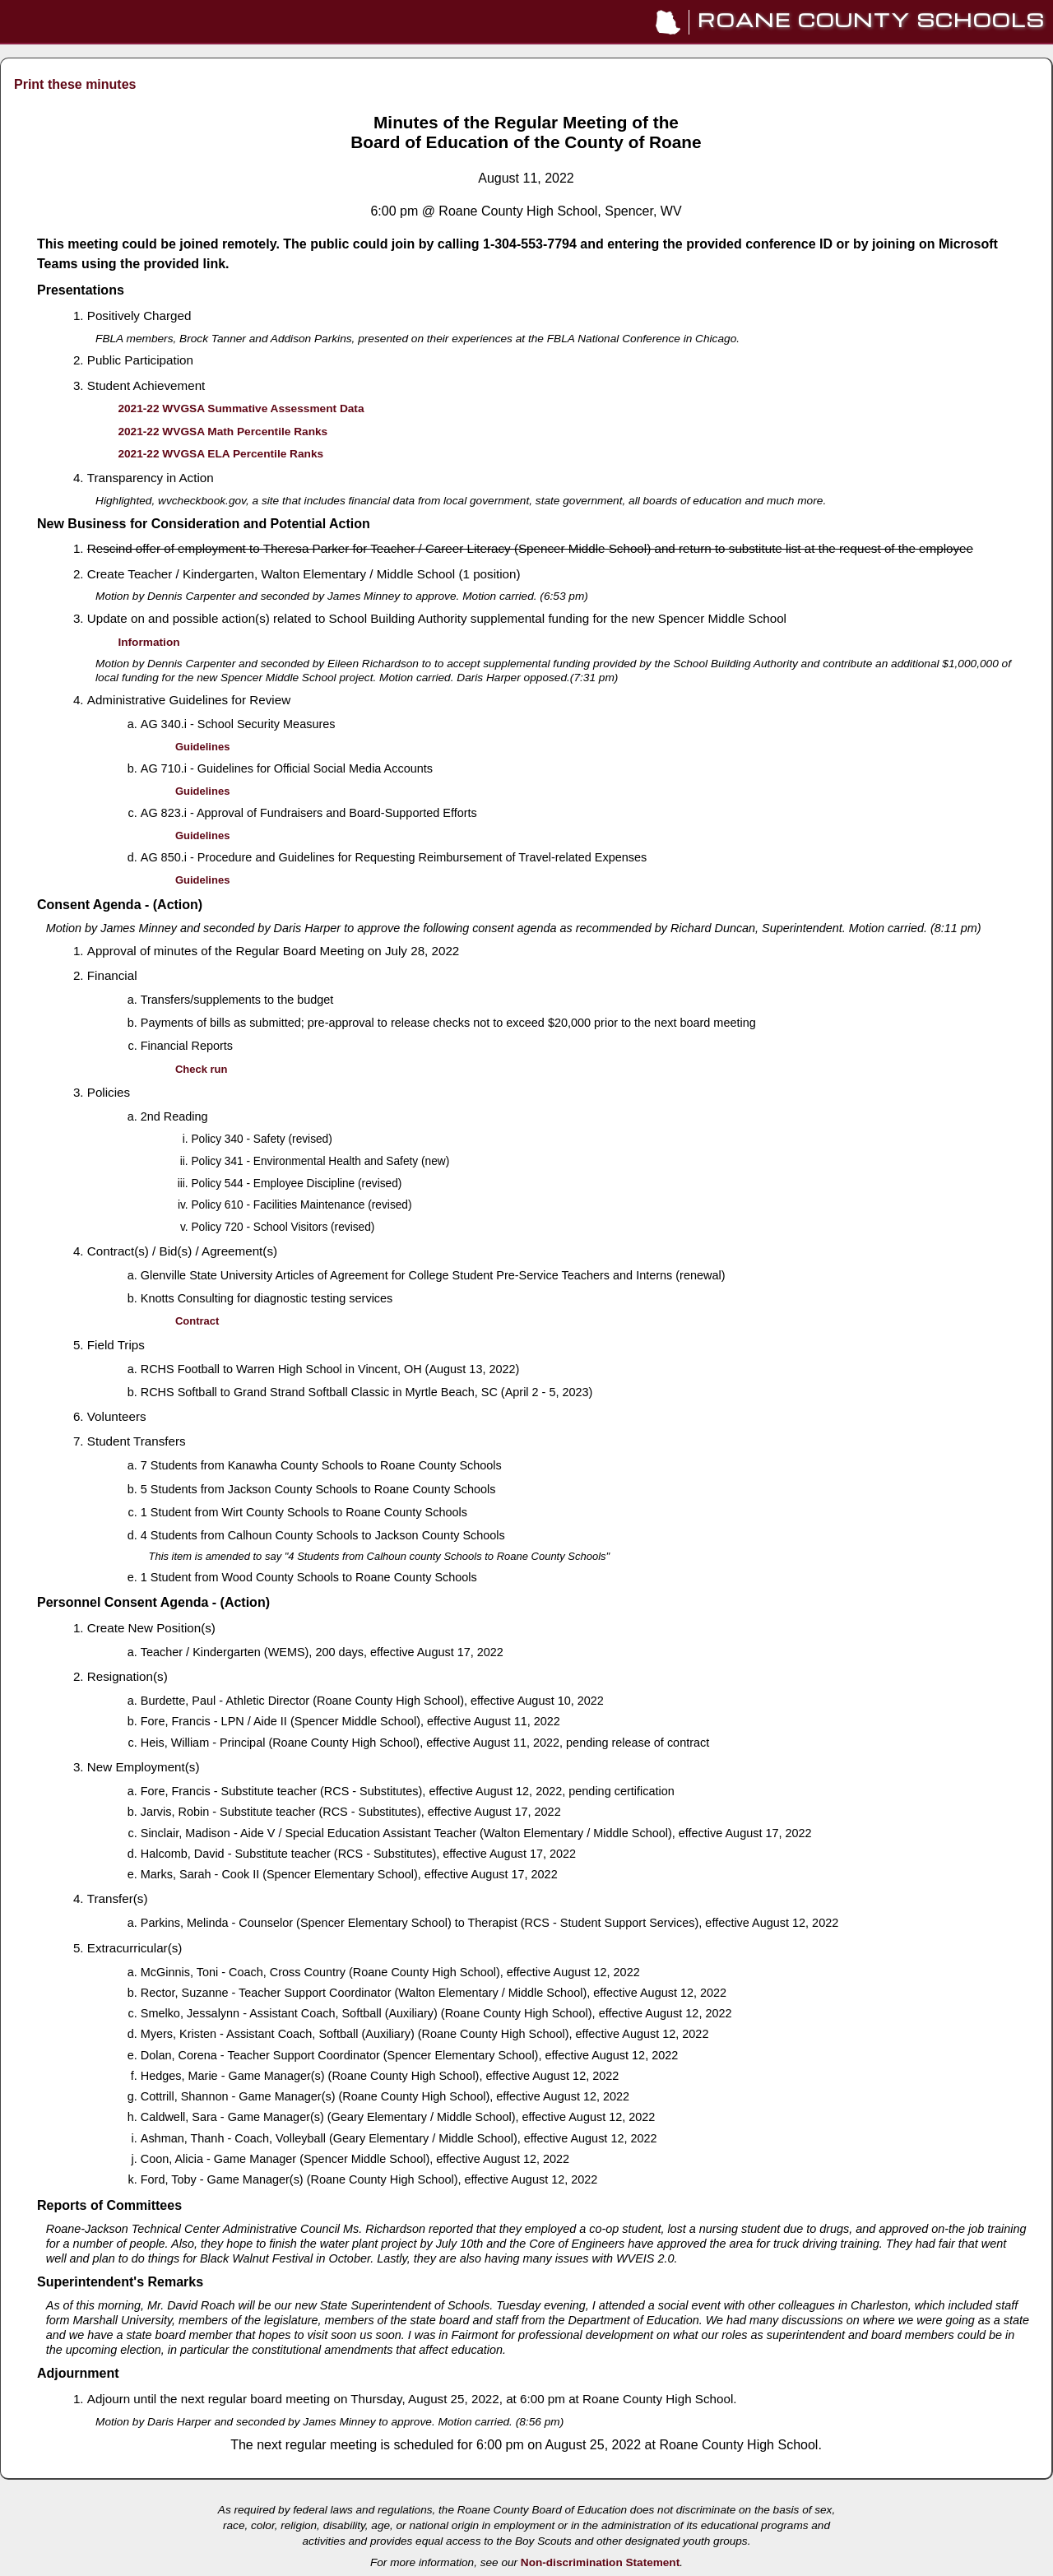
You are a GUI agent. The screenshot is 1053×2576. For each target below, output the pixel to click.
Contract (197, 1321)
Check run (201, 1069)
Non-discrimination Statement (600, 2562)
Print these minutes (75, 84)
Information (148, 642)
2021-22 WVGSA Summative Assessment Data (241, 408)
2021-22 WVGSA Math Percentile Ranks (222, 431)
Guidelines (202, 746)
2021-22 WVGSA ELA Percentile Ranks (220, 454)
